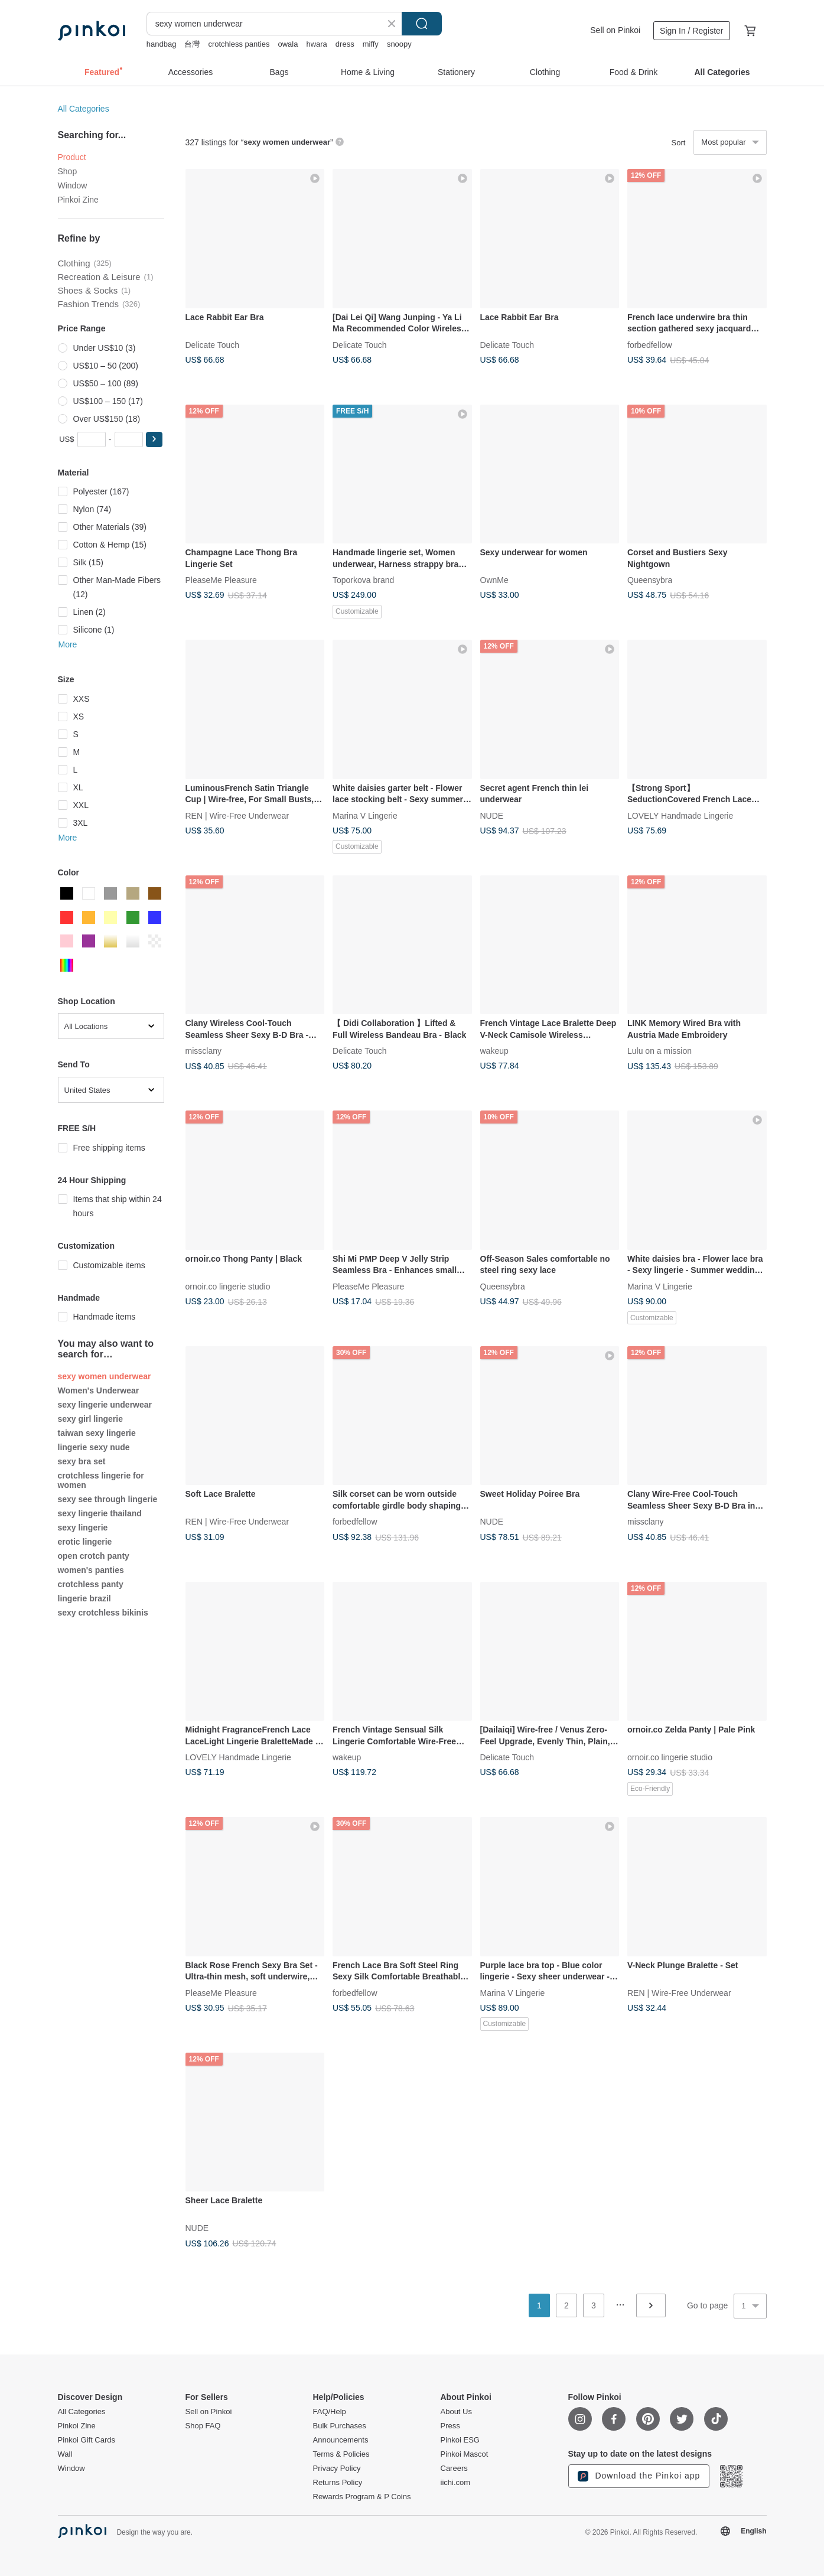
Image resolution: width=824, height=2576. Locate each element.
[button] (154, 439)
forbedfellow (649, 344)
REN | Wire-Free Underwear (237, 815)
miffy (371, 44)
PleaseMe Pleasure (221, 580)
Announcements (341, 2440)
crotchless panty (90, 1584)
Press (450, 2426)
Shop (67, 171)
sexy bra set (82, 1461)
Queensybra (649, 580)
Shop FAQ (203, 2426)
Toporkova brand (363, 580)
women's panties (91, 1570)
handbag (161, 44)
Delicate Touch (212, 344)
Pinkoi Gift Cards (87, 2440)
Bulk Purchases (339, 2426)
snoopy (399, 44)
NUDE (492, 815)
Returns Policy (338, 2483)
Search (422, 24)
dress (345, 44)
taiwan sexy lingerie (97, 1433)
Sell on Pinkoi (615, 30)
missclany (203, 1051)
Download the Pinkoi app (639, 2476)
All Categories (83, 108)
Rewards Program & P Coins (362, 2497)
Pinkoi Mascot (464, 2454)
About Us (456, 2412)
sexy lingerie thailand (100, 1513)
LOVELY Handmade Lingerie (680, 815)
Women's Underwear (98, 1390)
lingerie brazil (84, 1598)
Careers (454, 2468)
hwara (316, 44)
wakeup (494, 1051)
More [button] (67, 644)
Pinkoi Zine (78, 199)
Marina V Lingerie (365, 815)
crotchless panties (238, 44)
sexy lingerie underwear (105, 1404)
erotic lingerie (85, 1541)
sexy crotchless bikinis (103, 1612)
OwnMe (494, 580)
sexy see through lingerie (108, 1499)
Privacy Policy (337, 2468)
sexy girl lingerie (90, 1419)
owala (288, 44)
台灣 (192, 44)
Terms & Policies (341, 2454)
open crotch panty (93, 1556)
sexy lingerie (83, 1527)
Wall (65, 2454)
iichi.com (456, 2483)
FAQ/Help (329, 2412)
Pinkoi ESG (460, 2440)
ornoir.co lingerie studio (228, 1286)
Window (72, 185)
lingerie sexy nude (94, 1447)
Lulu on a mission (659, 1051)
